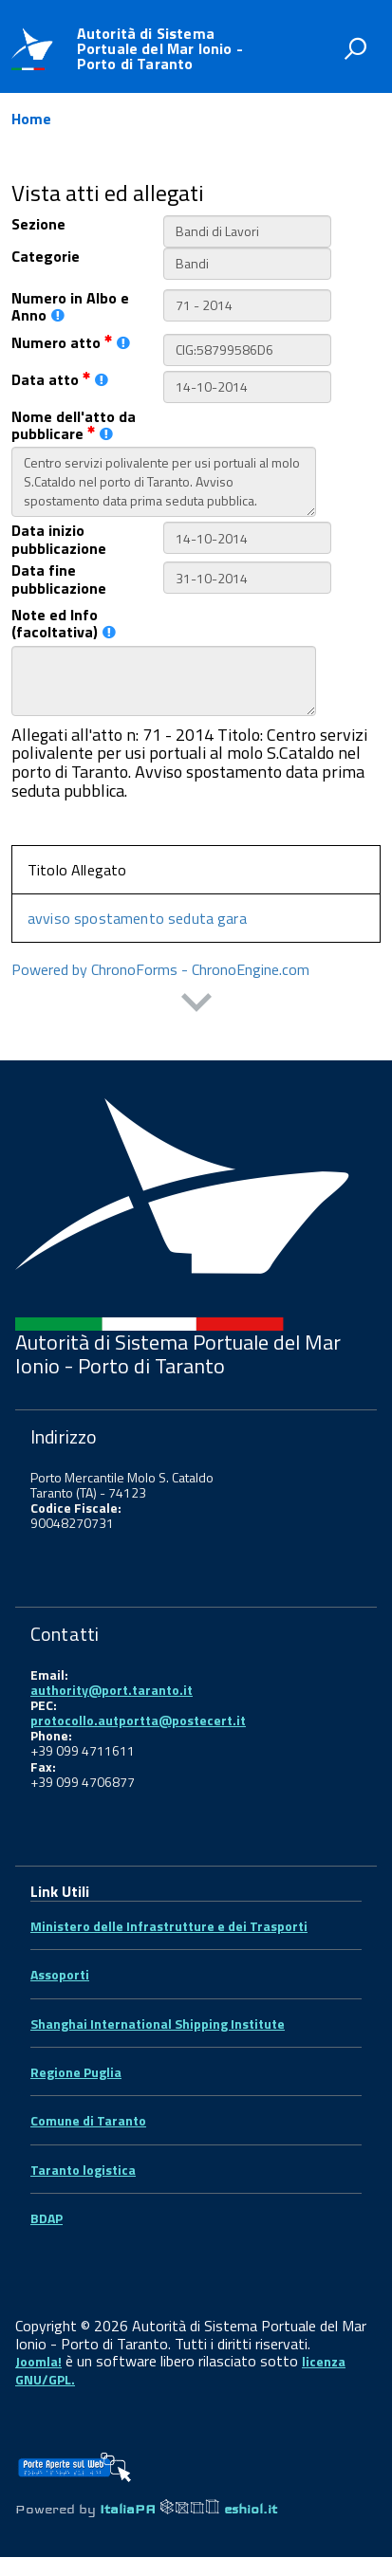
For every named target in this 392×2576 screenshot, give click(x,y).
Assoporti (59, 1974)
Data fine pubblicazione (58, 579)
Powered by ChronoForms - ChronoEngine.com (160, 969)
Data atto (59, 379)
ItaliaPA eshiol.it (188, 2508)
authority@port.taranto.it (111, 1690)
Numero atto (70, 342)
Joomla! (38, 2361)
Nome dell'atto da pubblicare (73, 425)
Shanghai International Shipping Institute (157, 2023)
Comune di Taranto (88, 2120)
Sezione (38, 223)
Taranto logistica (83, 2170)
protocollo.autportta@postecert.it (138, 1720)
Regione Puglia (75, 2072)
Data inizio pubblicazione (58, 539)
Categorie (45, 256)
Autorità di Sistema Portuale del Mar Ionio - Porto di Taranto (160, 48)
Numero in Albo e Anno (70, 306)
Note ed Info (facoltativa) (63, 623)
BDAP (46, 2218)
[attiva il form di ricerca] (355, 48)
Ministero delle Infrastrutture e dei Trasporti (169, 1926)
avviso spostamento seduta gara (137, 918)
